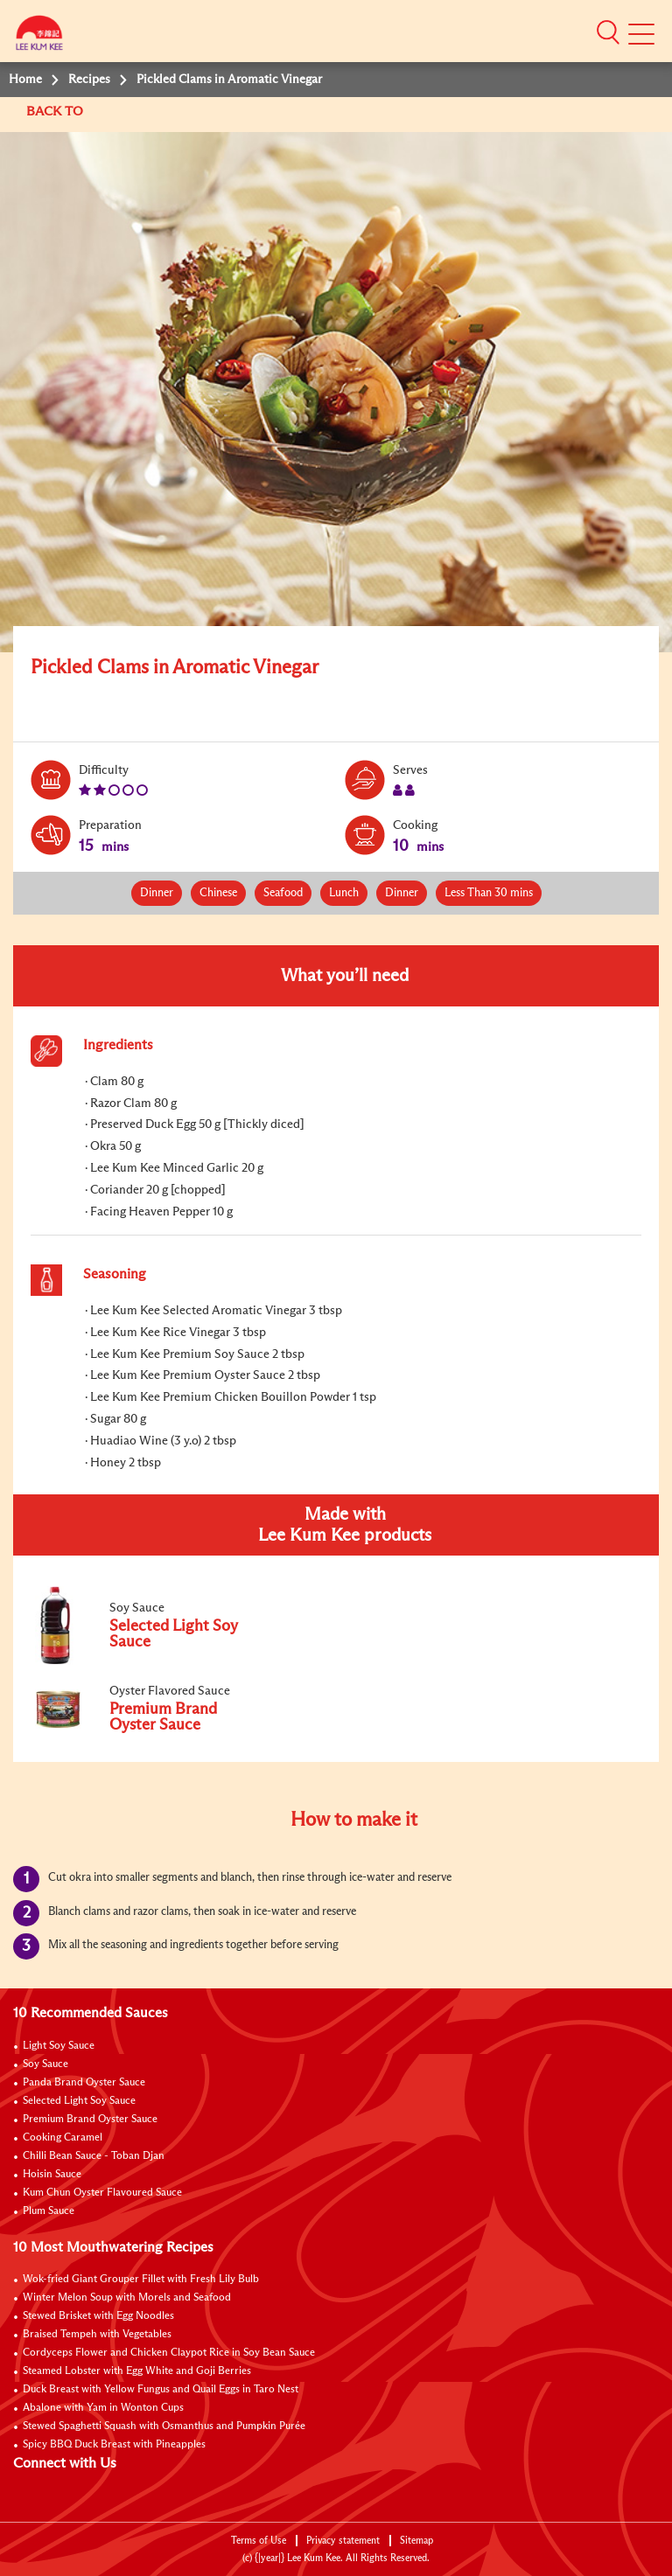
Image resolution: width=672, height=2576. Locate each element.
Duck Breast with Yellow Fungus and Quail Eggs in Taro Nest (160, 2390)
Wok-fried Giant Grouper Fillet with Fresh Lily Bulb (141, 2279)
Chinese (218, 893)
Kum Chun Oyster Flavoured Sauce (102, 2193)
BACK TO (56, 111)
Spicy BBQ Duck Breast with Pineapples (114, 2445)
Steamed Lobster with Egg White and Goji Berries (137, 2371)
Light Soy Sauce (58, 2046)
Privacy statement (343, 2540)
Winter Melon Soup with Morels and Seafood (127, 2298)
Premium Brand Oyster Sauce (90, 2119)
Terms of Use (258, 2540)
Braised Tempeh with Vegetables (97, 2334)
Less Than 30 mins (488, 893)
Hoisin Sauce (52, 2174)
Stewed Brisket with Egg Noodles (98, 2316)
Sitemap (416, 2540)
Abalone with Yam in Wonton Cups (103, 2408)
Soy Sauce (45, 2064)
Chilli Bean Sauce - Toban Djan (93, 2156)
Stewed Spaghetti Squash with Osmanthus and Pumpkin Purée (164, 2426)
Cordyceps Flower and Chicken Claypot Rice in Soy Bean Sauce (169, 2353)
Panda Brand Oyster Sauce (84, 2083)
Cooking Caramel (62, 2138)
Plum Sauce (48, 2211)
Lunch (344, 893)
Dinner (156, 893)
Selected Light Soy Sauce (79, 2101)
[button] (608, 32)
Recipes (89, 79)
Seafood (283, 893)
